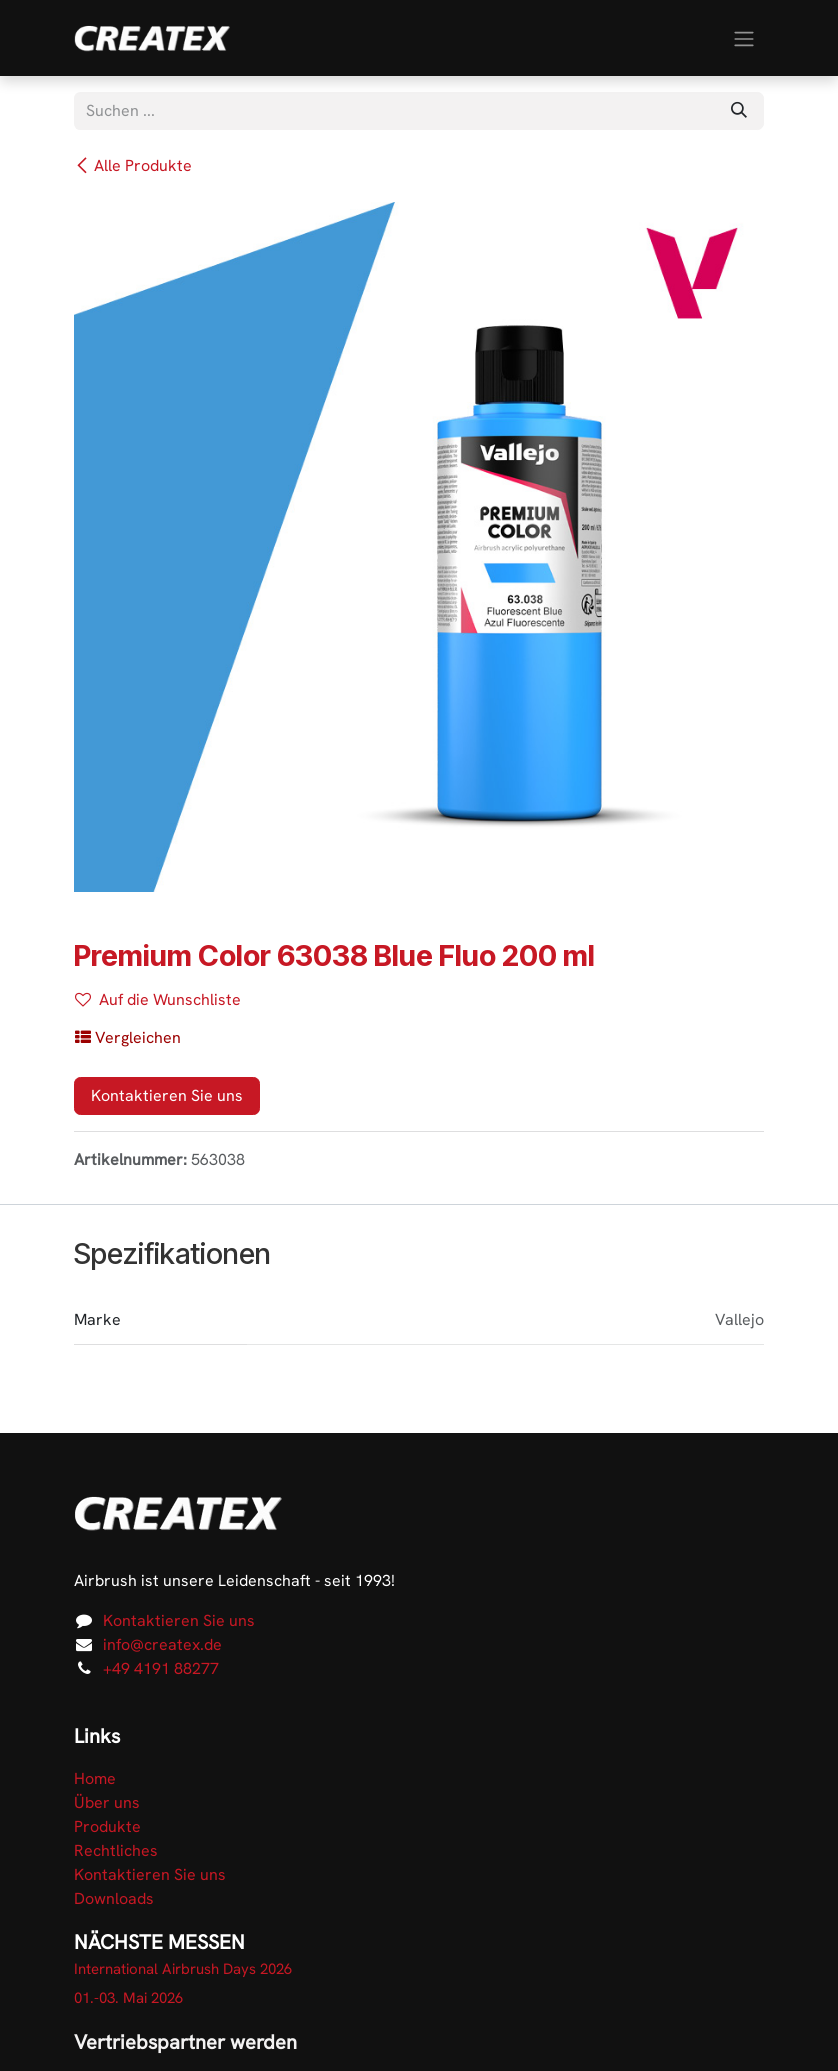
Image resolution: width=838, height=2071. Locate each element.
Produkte (107, 1826)
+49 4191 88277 (161, 1668)
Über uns (107, 1802)
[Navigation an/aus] (744, 37)
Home (95, 1778)
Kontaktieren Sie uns (167, 1095)
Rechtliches (116, 1850)
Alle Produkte (133, 165)
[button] (128, 1038)
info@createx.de (162, 1644)
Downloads (114, 1898)
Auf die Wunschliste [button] (158, 999)
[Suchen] (739, 111)
